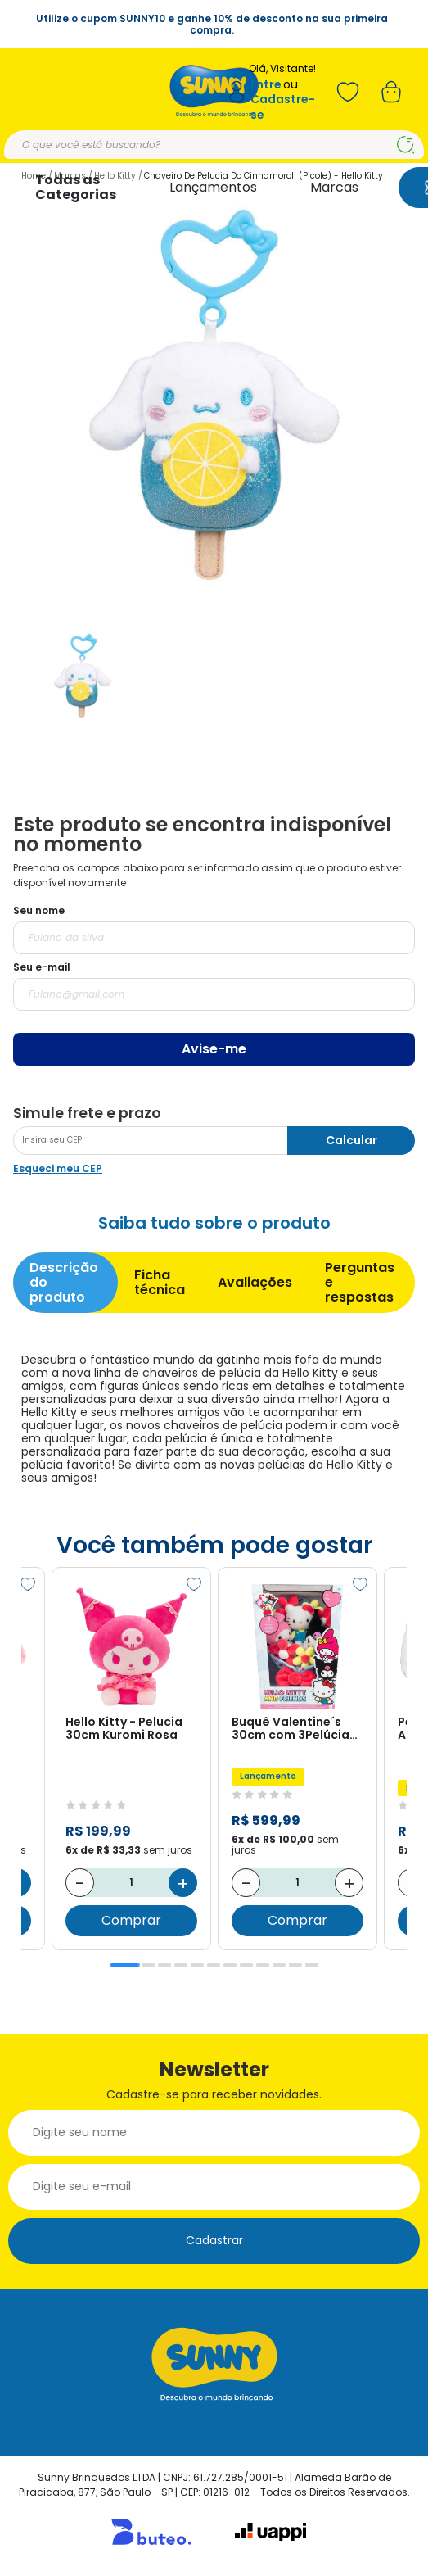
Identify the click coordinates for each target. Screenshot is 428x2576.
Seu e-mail (41, 967)
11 (295, 1965)
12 (311, 1965)
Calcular (351, 1140)
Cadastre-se (282, 107)
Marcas (334, 187)
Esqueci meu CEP (57, 1168)
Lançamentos (213, 187)
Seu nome (39, 910)
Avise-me (214, 1048)
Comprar (131, 1919)
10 (279, 1965)
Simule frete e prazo (87, 1113)
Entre (266, 85)
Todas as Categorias (75, 187)
